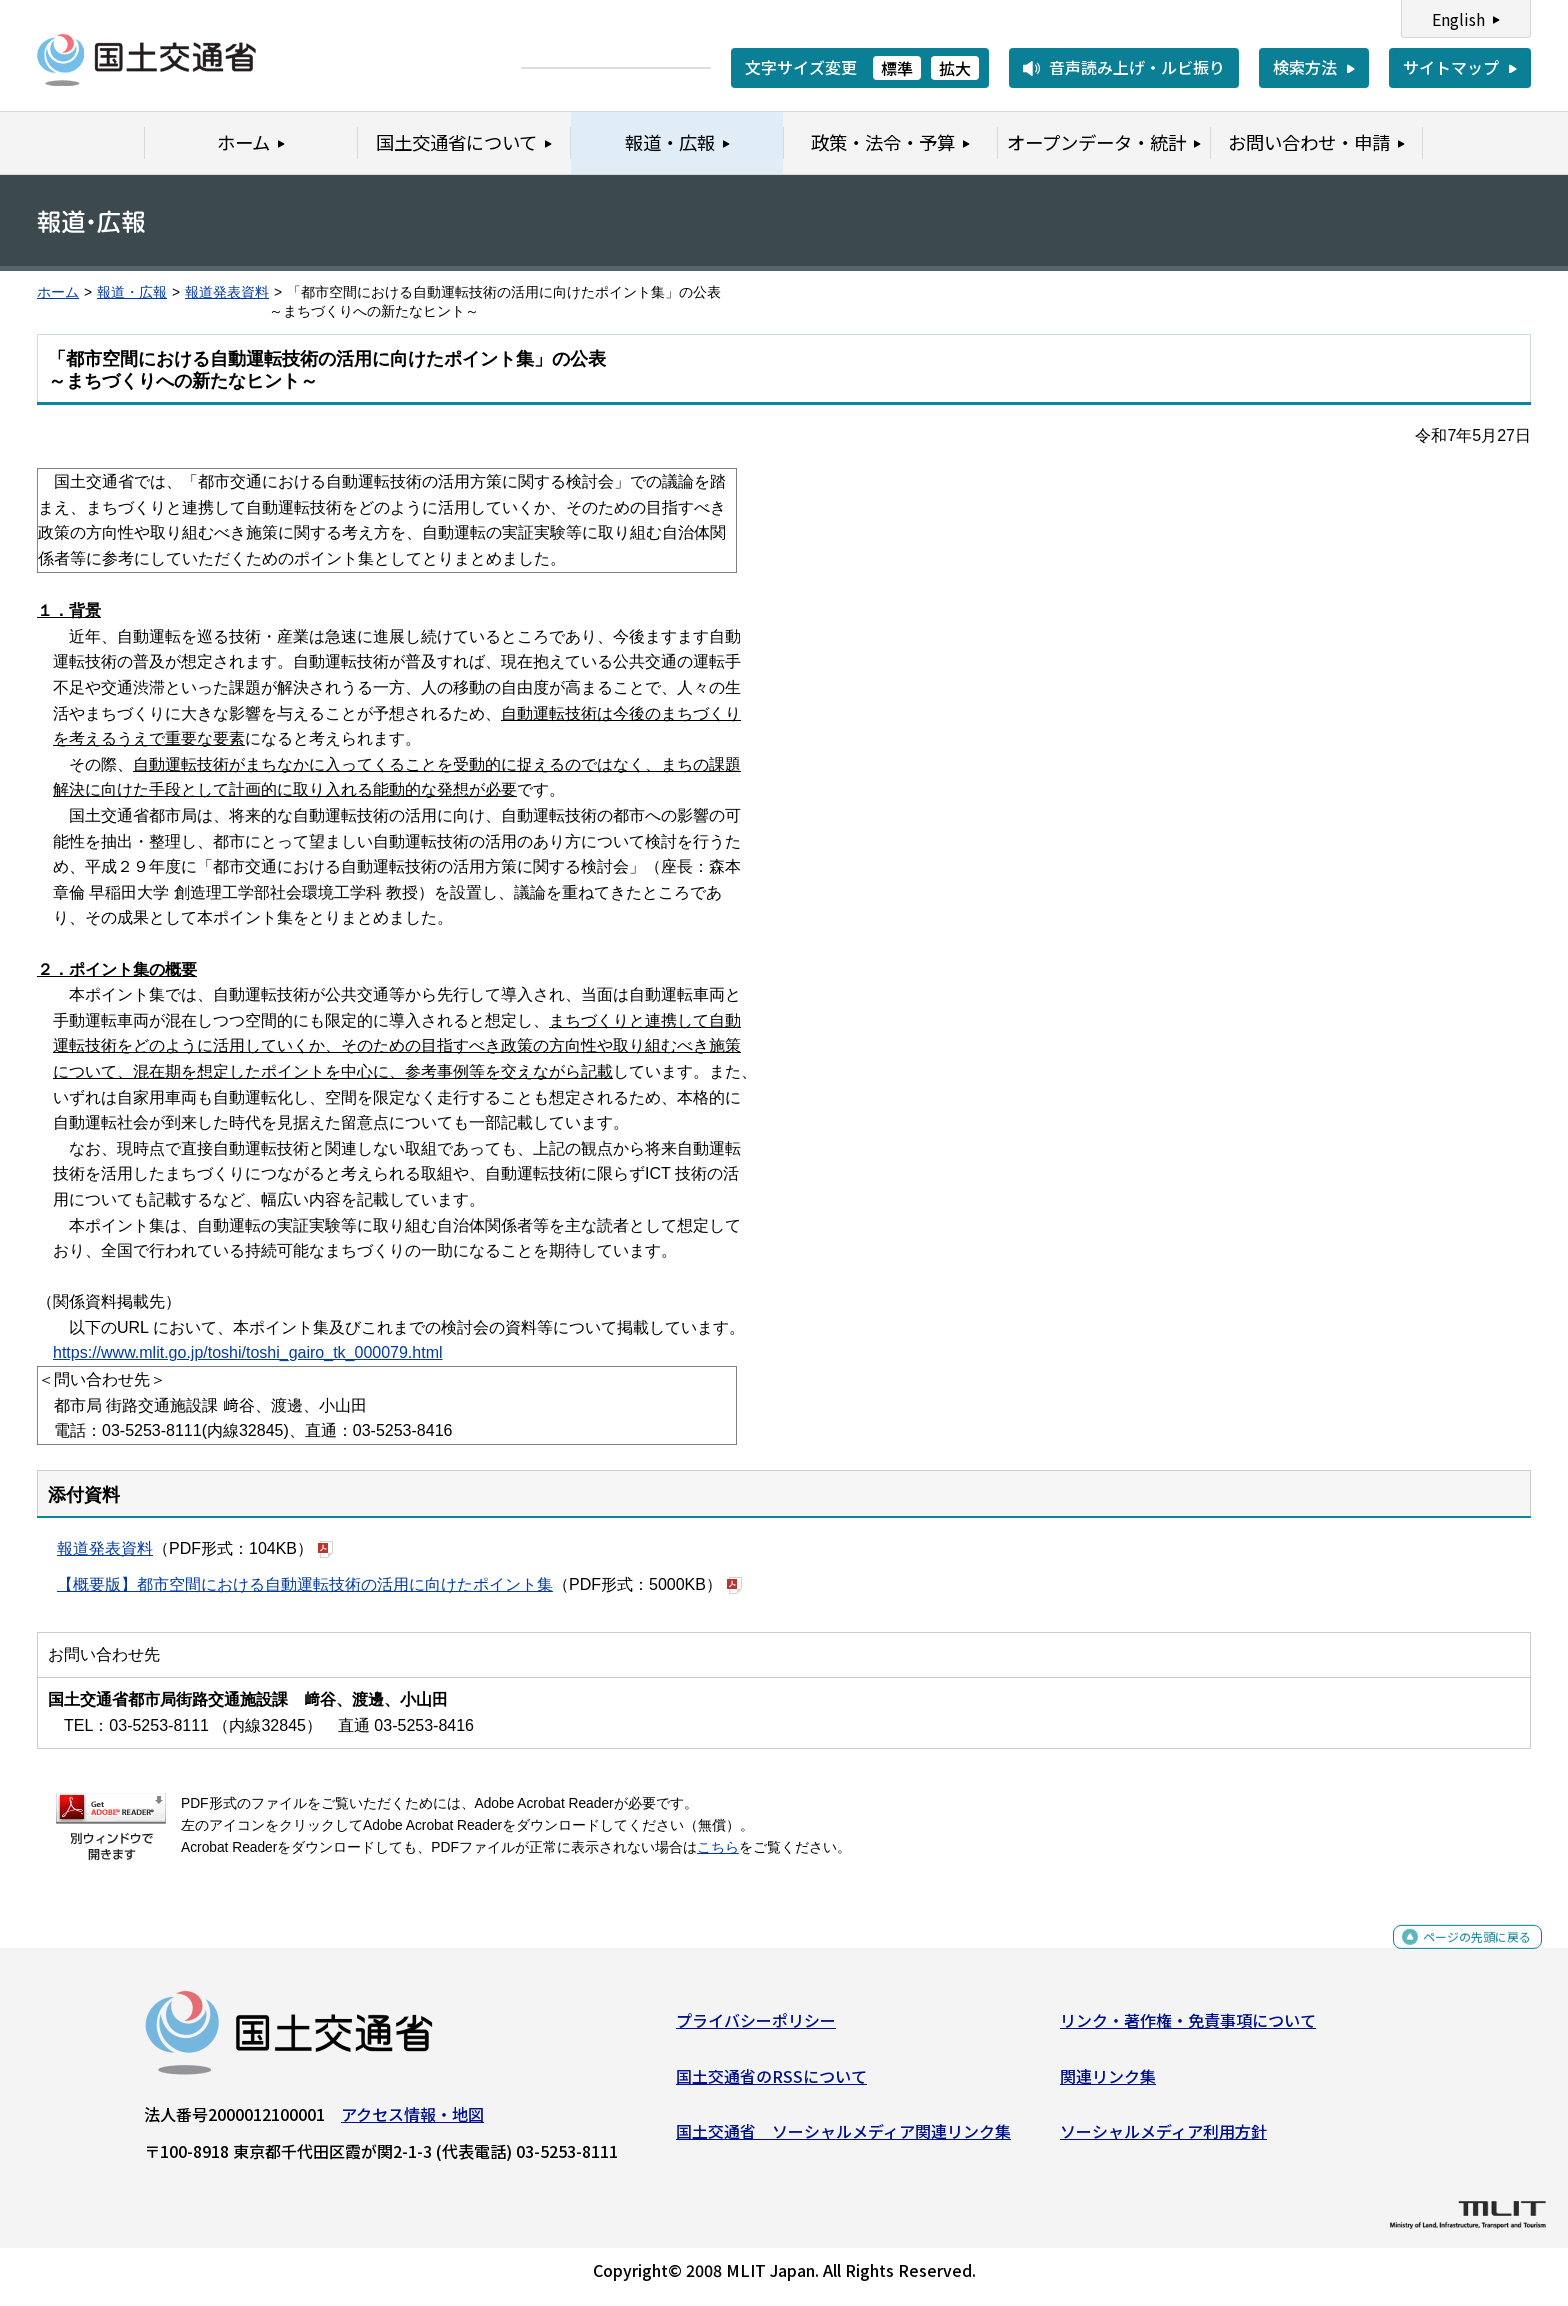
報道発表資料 (227, 292)
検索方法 (1305, 67)
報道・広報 (132, 292)
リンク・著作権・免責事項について (1188, 2028)
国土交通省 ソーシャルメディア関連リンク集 (843, 2139)
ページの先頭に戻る (1460, 1955)
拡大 (955, 68)
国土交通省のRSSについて (771, 2083)
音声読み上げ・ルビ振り (1137, 67)
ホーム (58, 292)
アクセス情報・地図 (412, 2122)
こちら (718, 1847)
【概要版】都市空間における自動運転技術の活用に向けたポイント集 (305, 1584)
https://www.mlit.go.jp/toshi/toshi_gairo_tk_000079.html (248, 1352)
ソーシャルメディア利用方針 (1163, 2139)
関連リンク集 (1108, 2083)
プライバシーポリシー (756, 2028)
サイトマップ (1451, 67)
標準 (897, 68)
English (1458, 19)
